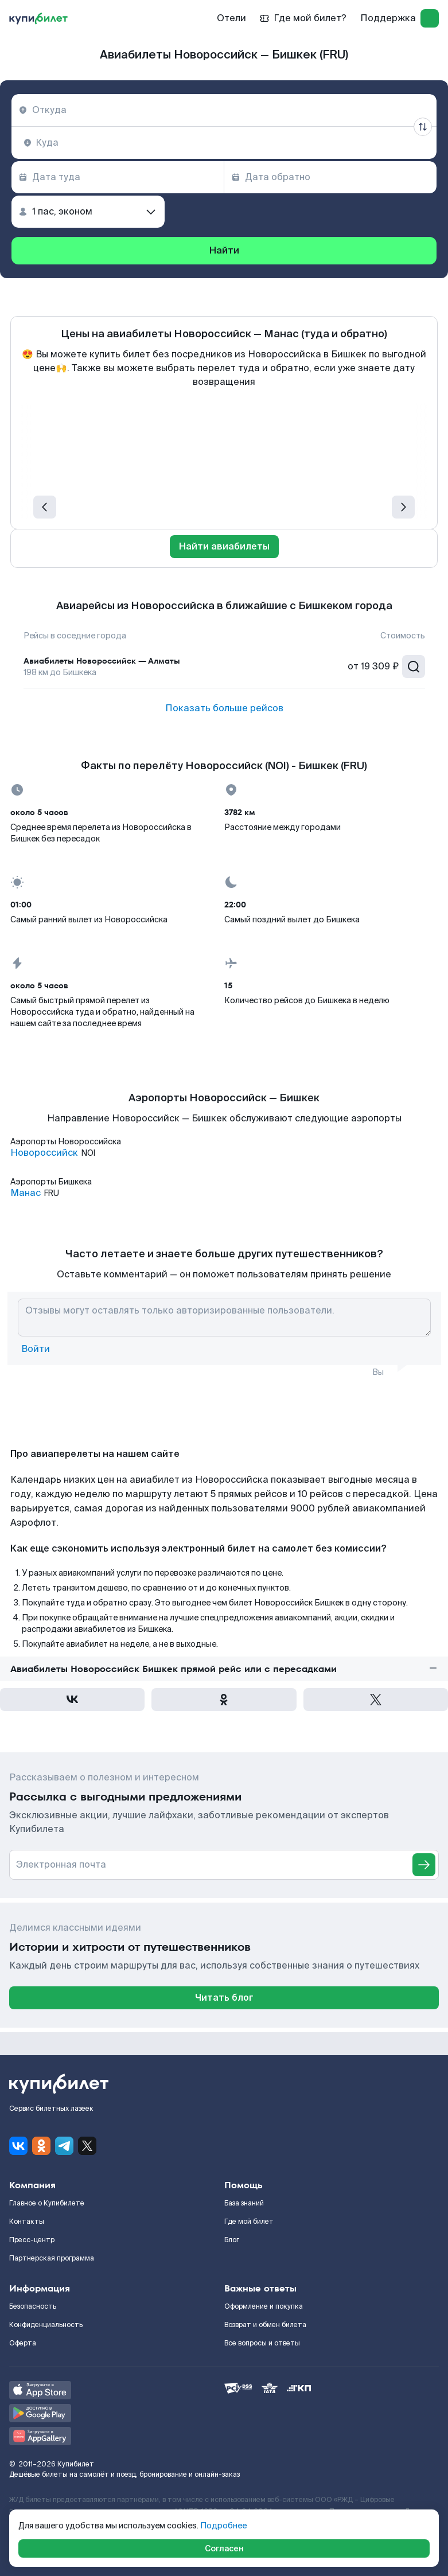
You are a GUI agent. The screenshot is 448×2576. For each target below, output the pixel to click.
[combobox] (224, 110)
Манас (25, 1193)
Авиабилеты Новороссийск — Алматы (102, 661)
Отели (231, 18)
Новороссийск (44, 1153)
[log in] (429, 18)
